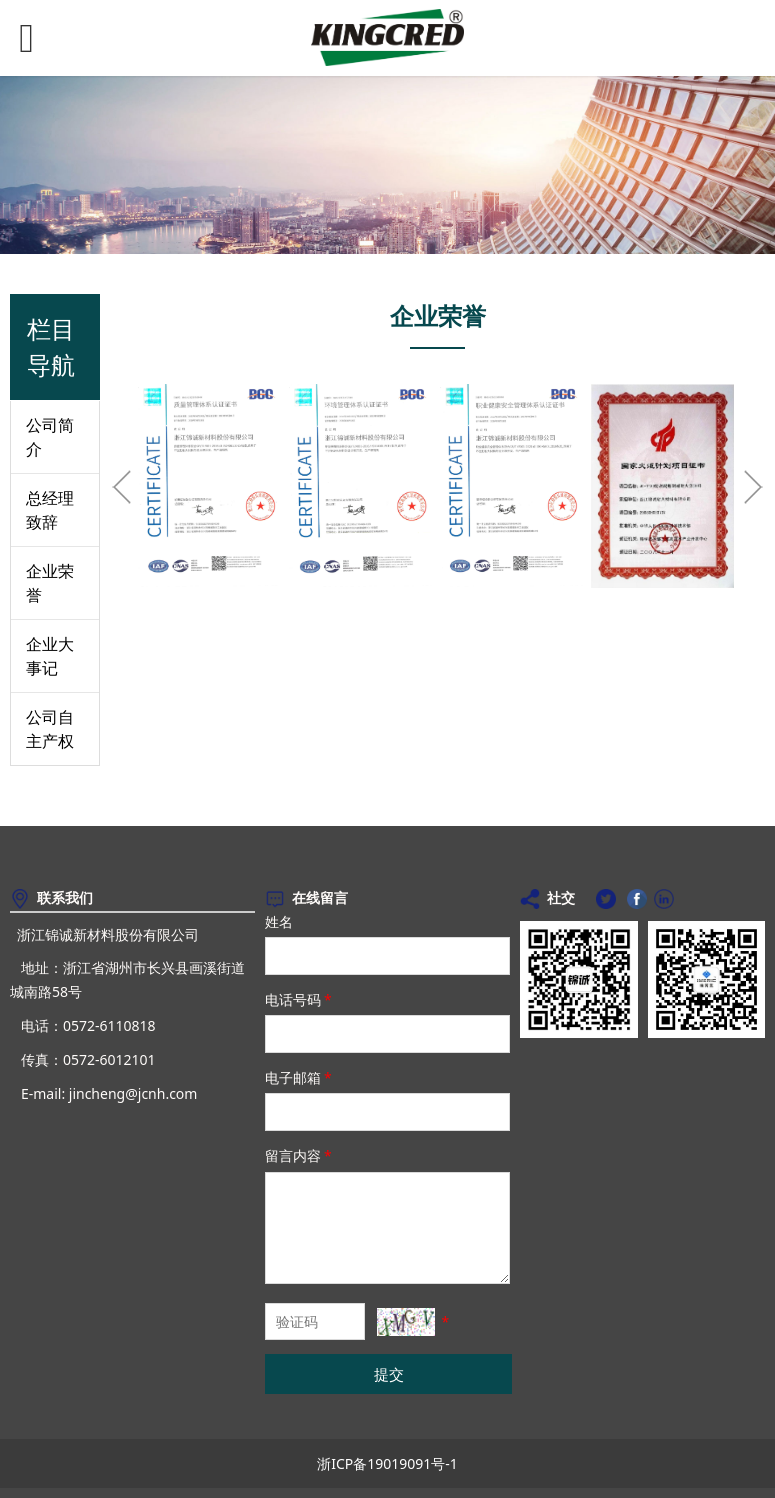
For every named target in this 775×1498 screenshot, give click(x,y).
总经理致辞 (50, 510)
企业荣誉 (50, 583)
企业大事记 (50, 656)
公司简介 (50, 437)
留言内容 (300, 1155)
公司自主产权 (50, 729)
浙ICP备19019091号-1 (387, 1463)
